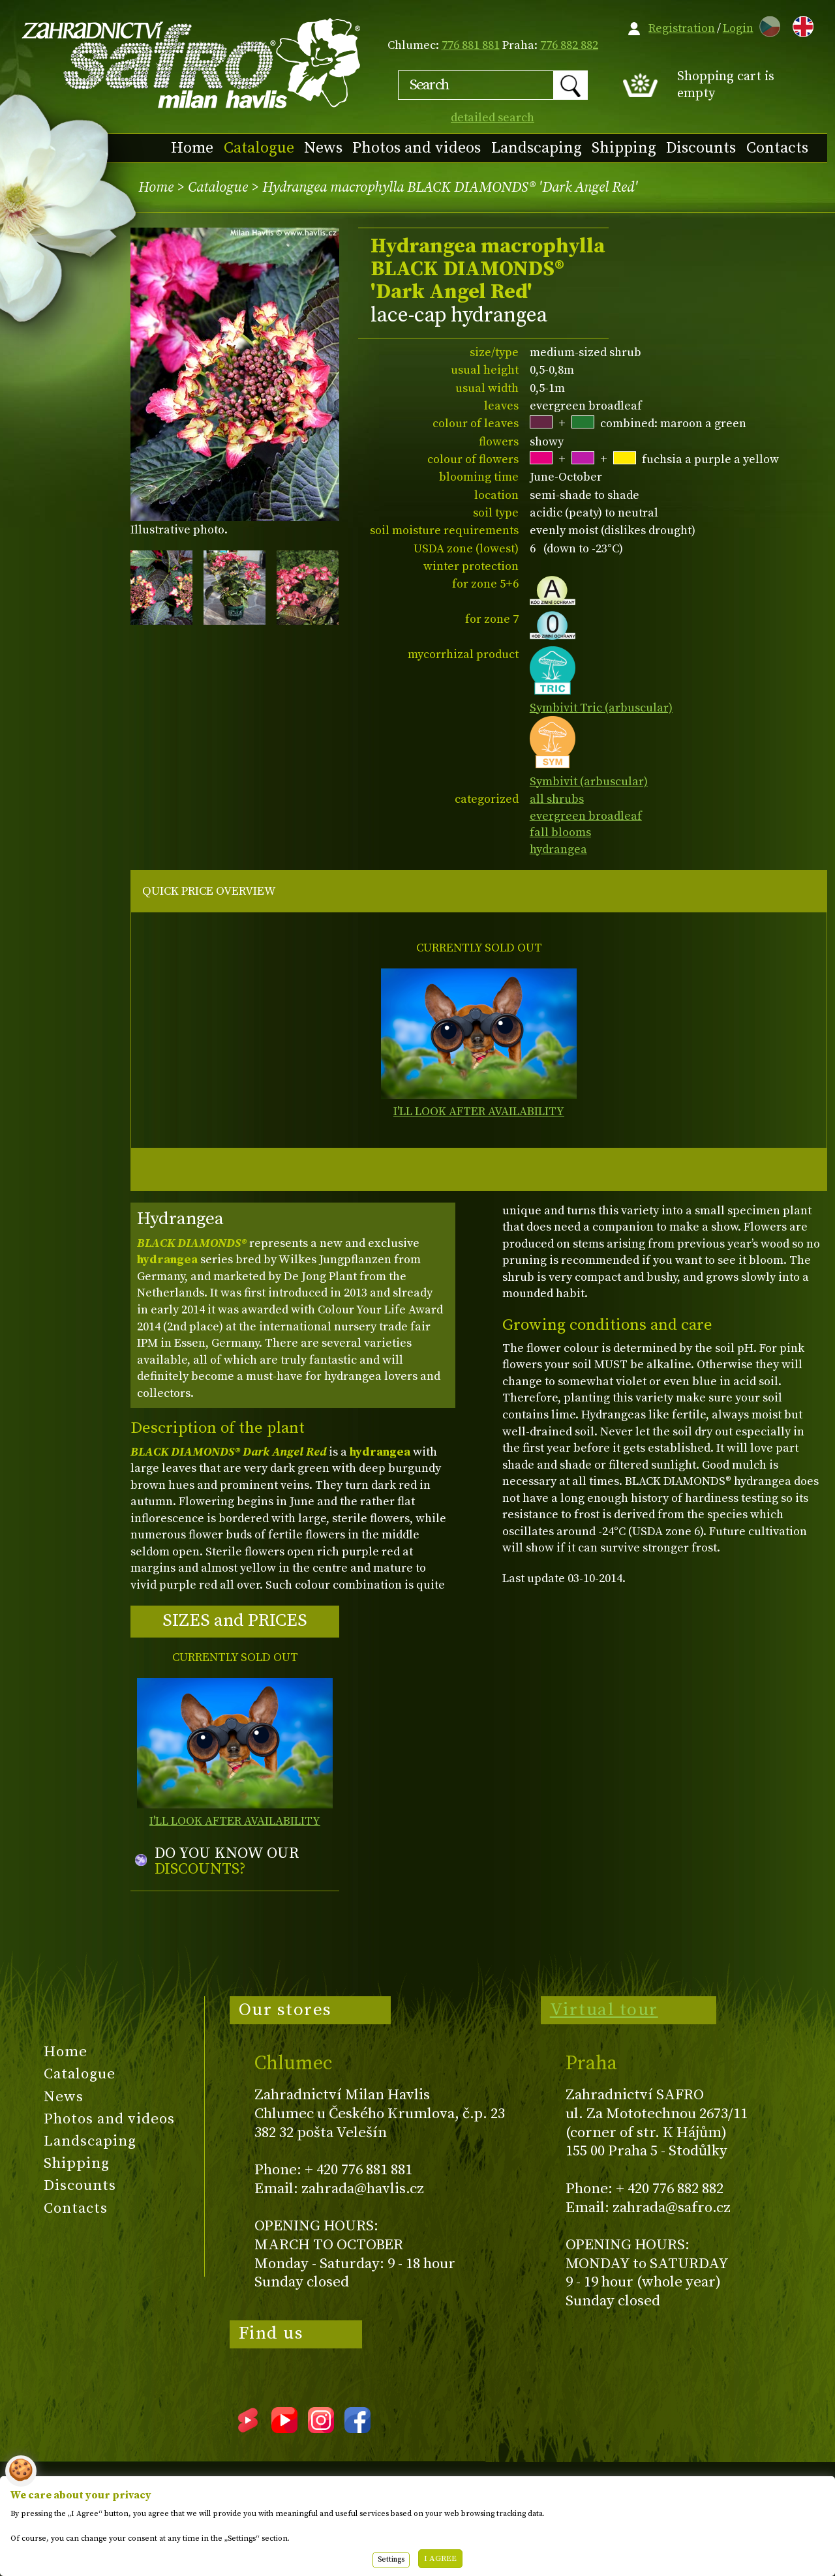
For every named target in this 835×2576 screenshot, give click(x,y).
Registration (681, 28)
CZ (766, 24)
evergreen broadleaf (586, 816)
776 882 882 (569, 45)
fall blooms (560, 832)
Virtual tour (604, 2010)
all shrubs (557, 799)
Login (738, 28)
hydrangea (558, 849)
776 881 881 (471, 45)
